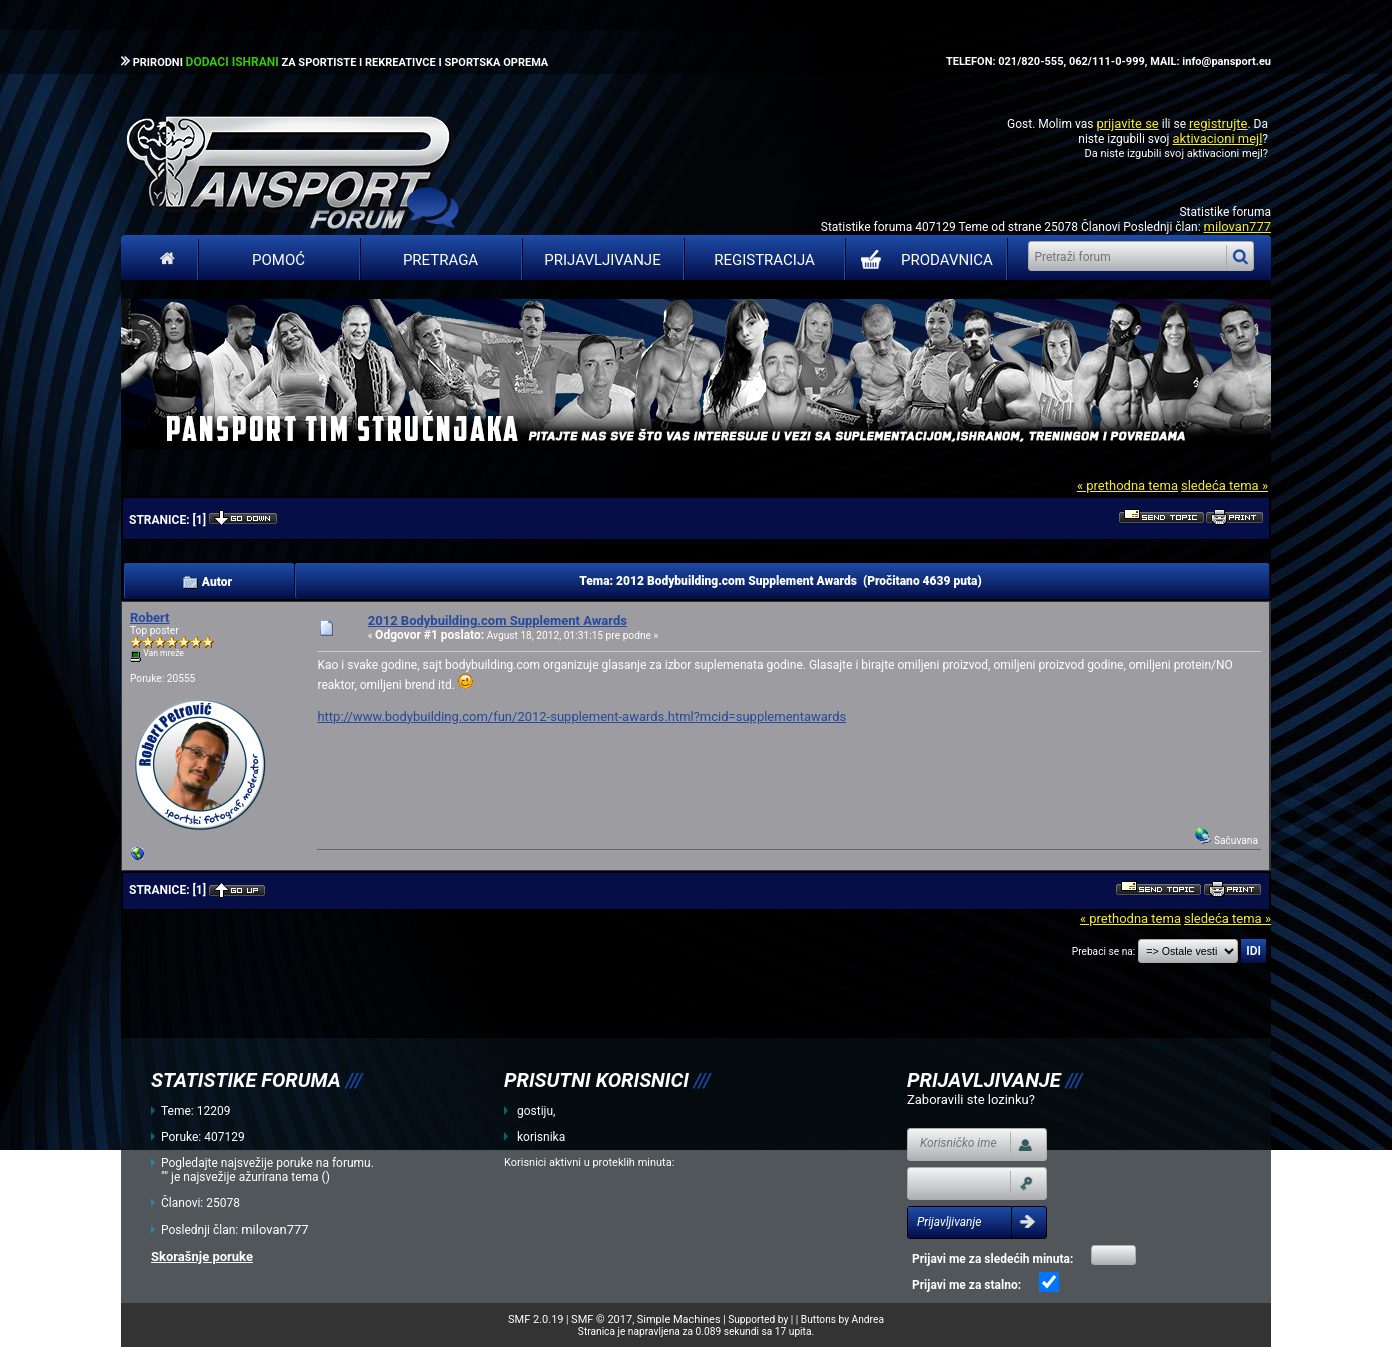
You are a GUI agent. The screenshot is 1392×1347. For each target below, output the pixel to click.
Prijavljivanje (602, 260)
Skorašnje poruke (202, 1256)
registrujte (1218, 123)
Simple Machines (679, 1319)
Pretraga (440, 260)
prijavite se (1127, 123)
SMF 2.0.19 (535, 1319)
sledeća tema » (1224, 485)
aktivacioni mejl (1217, 138)
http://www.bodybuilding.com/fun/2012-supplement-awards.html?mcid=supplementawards (581, 716)
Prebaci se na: (1104, 951)
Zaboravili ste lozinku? (971, 1099)
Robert (149, 617)
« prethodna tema (1127, 485)
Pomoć (278, 260)
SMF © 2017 (601, 1319)
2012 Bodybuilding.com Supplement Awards (497, 620)
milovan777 (1237, 226)
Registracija (764, 260)
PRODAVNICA (922, 260)
